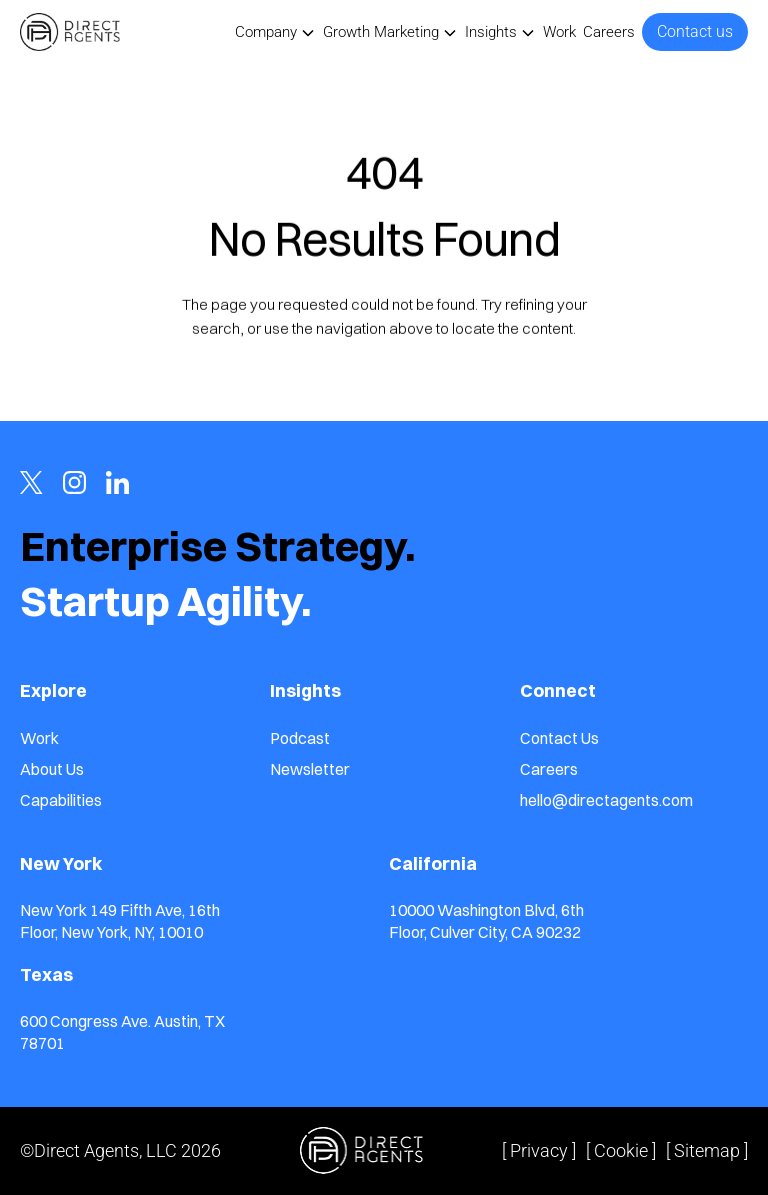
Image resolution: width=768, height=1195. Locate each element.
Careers (609, 32)
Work (559, 32)
